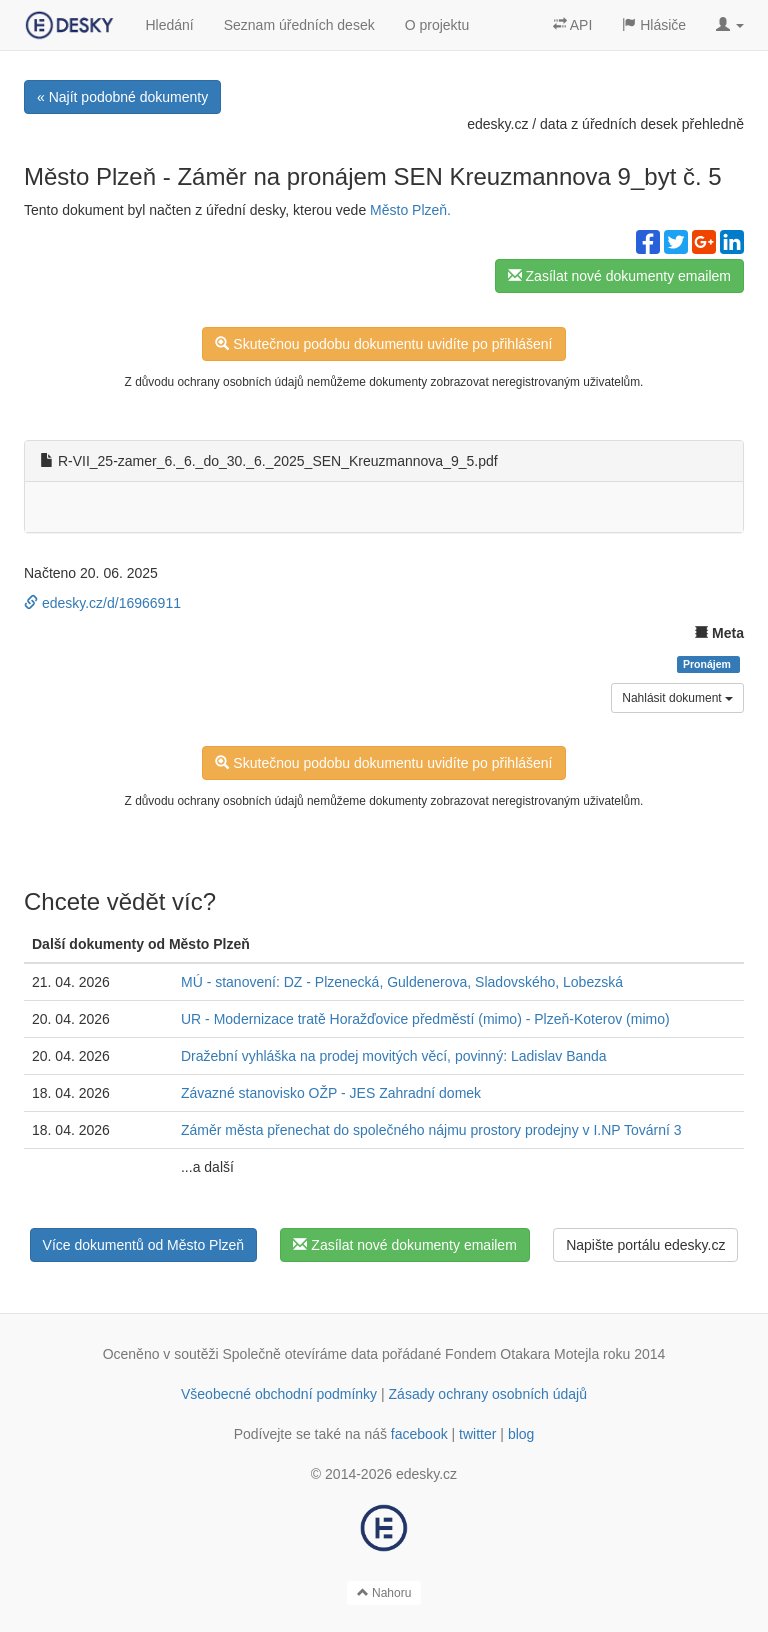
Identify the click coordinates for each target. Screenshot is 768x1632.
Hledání (169, 25)
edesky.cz (497, 124)
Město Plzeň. (410, 210)
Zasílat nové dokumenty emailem (619, 276)
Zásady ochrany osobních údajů (488, 1394)
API (573, 25)
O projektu (437, 25)
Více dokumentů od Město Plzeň (144, 1245)
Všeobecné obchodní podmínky (279, 1394)
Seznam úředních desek (299, 25)
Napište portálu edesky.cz (645, 1245)
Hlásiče (654, 25)
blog (521, 1434)
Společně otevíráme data (301, 1354)
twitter (477, 1434)
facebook (419, 1434)
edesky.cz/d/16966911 (102, 603)
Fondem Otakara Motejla (522, 1354)
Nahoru (384, 1593)
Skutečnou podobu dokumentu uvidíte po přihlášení (383, 344)
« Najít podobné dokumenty (122, 97)
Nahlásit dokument (677, 698)
